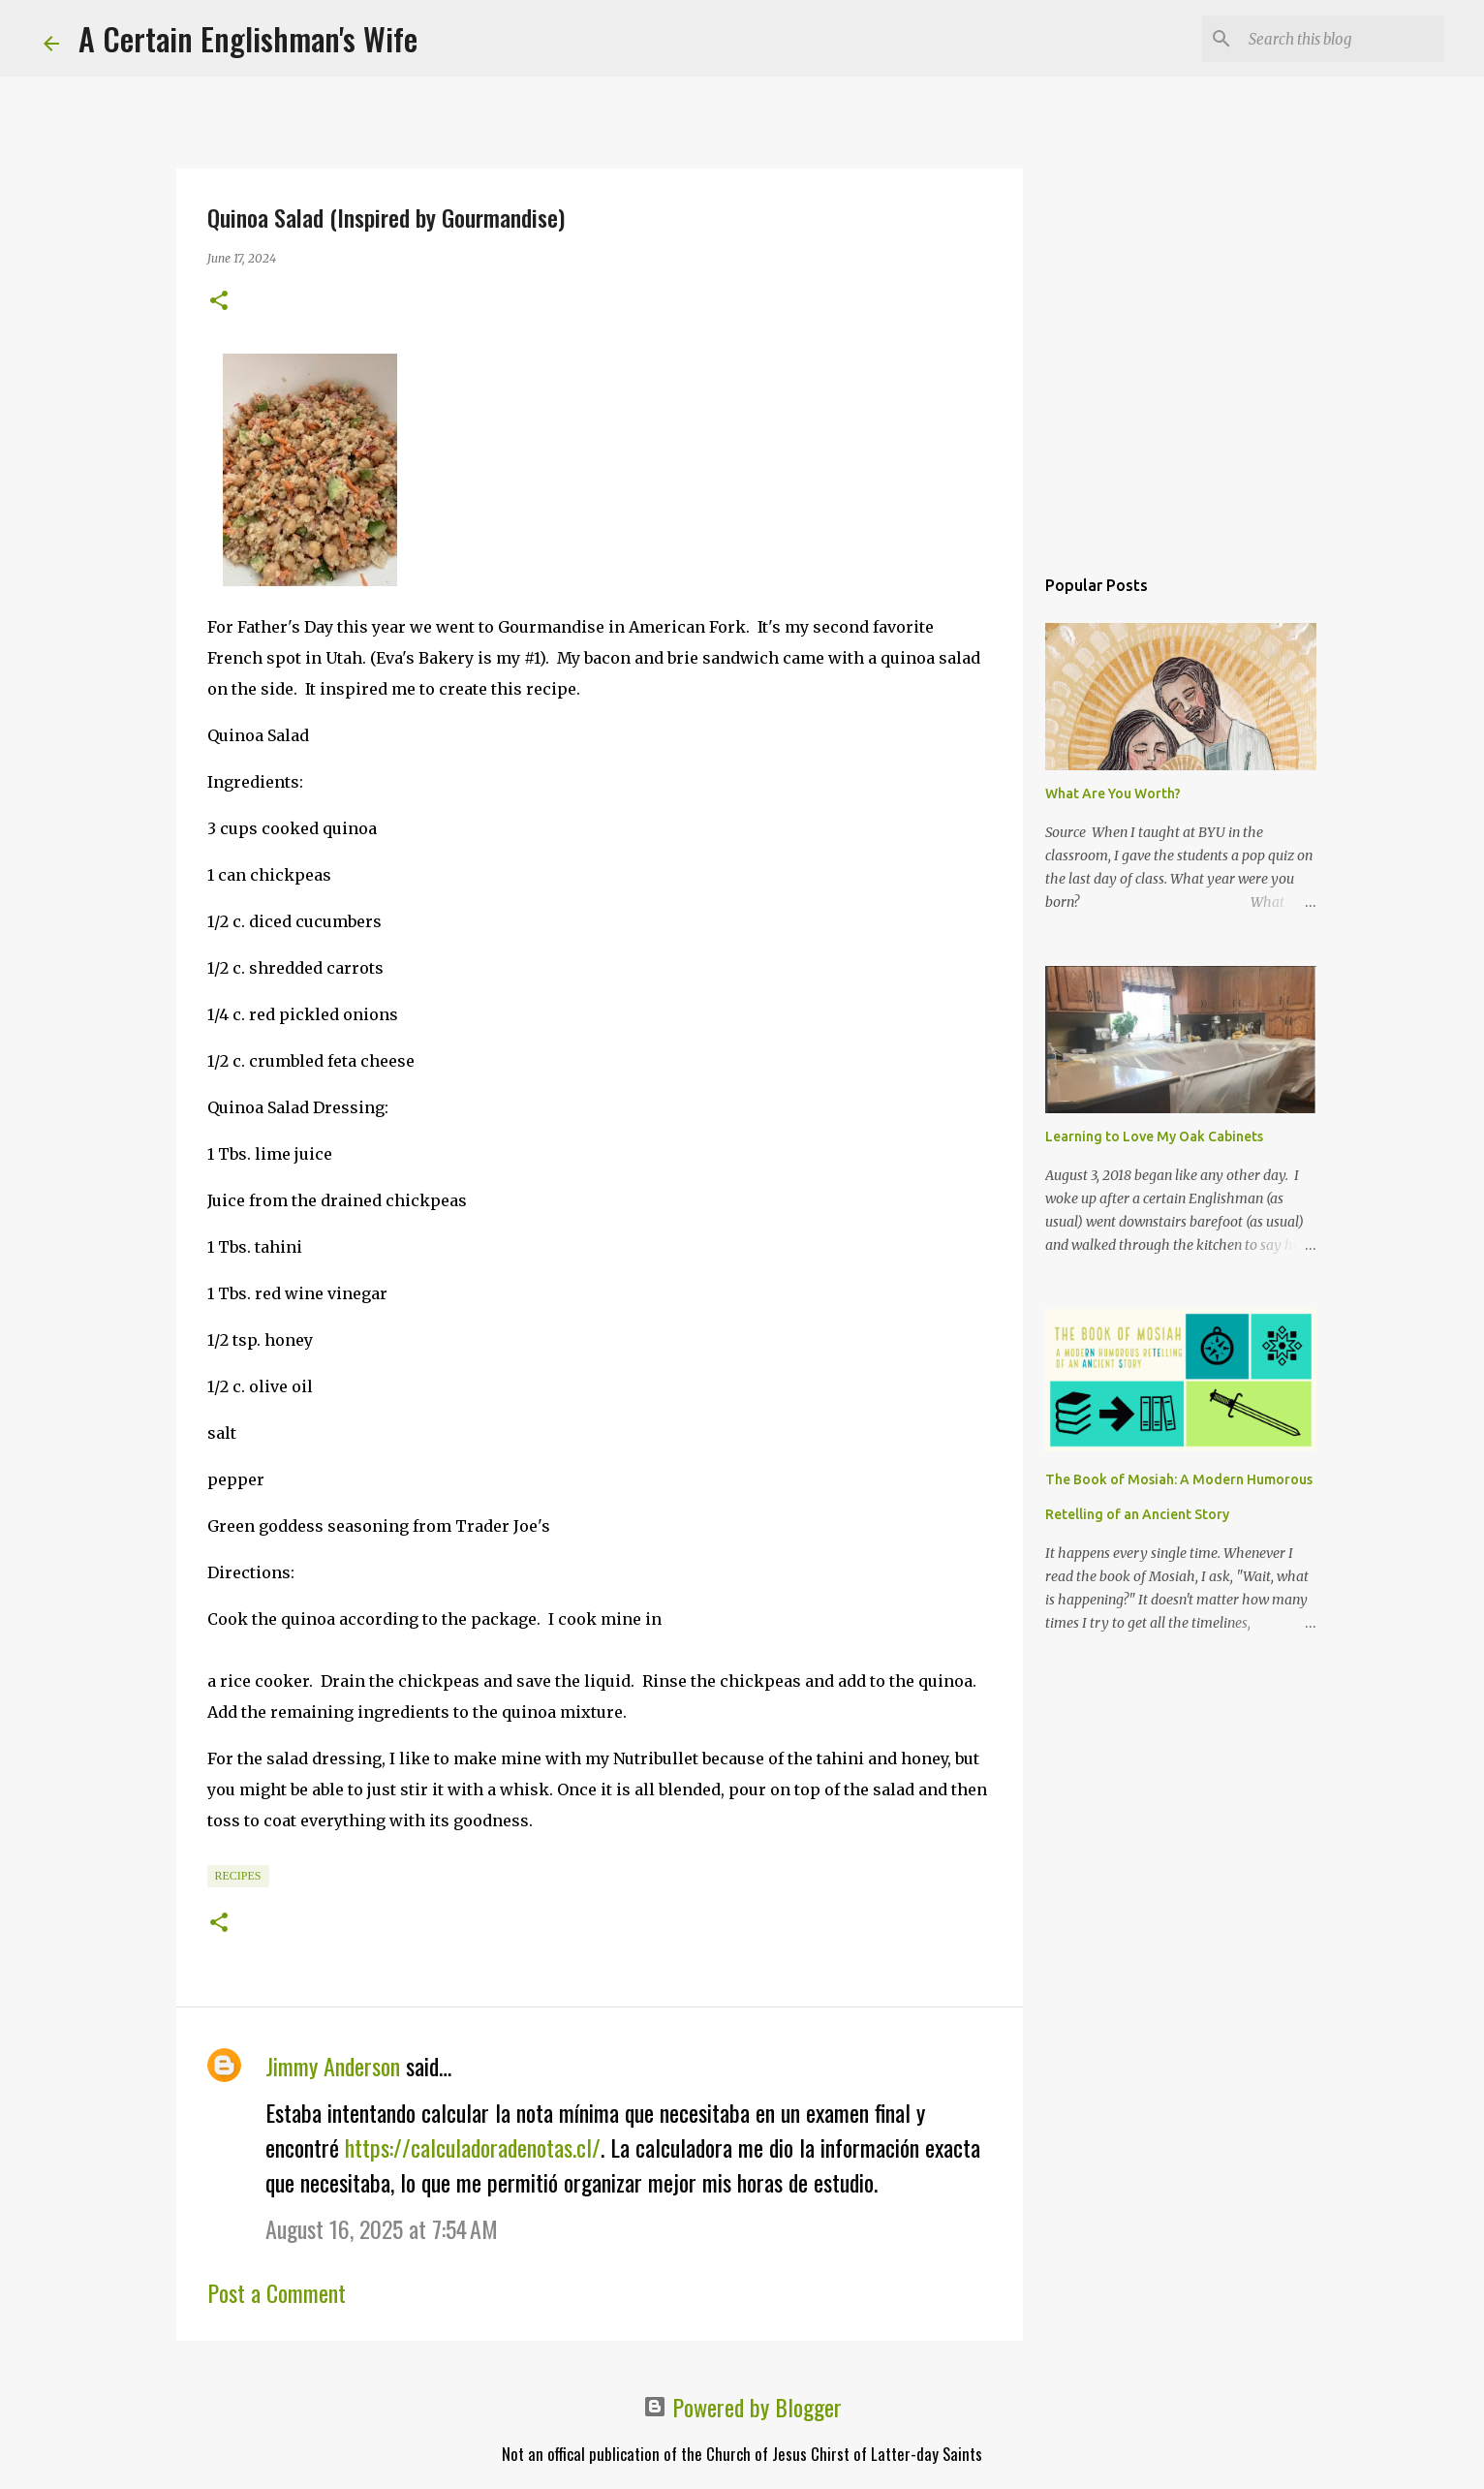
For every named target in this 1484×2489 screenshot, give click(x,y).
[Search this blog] (1342, 39)
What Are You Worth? (1113, 793)
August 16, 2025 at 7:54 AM (381, 2228)
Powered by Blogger (742, 2406)
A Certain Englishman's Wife (247, 38)
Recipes (238, 1875)
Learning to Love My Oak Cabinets (1154, 1136)
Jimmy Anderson (332, 2065)
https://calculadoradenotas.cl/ (473, 2147)
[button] (219, 302)
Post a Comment (276, 2292)
